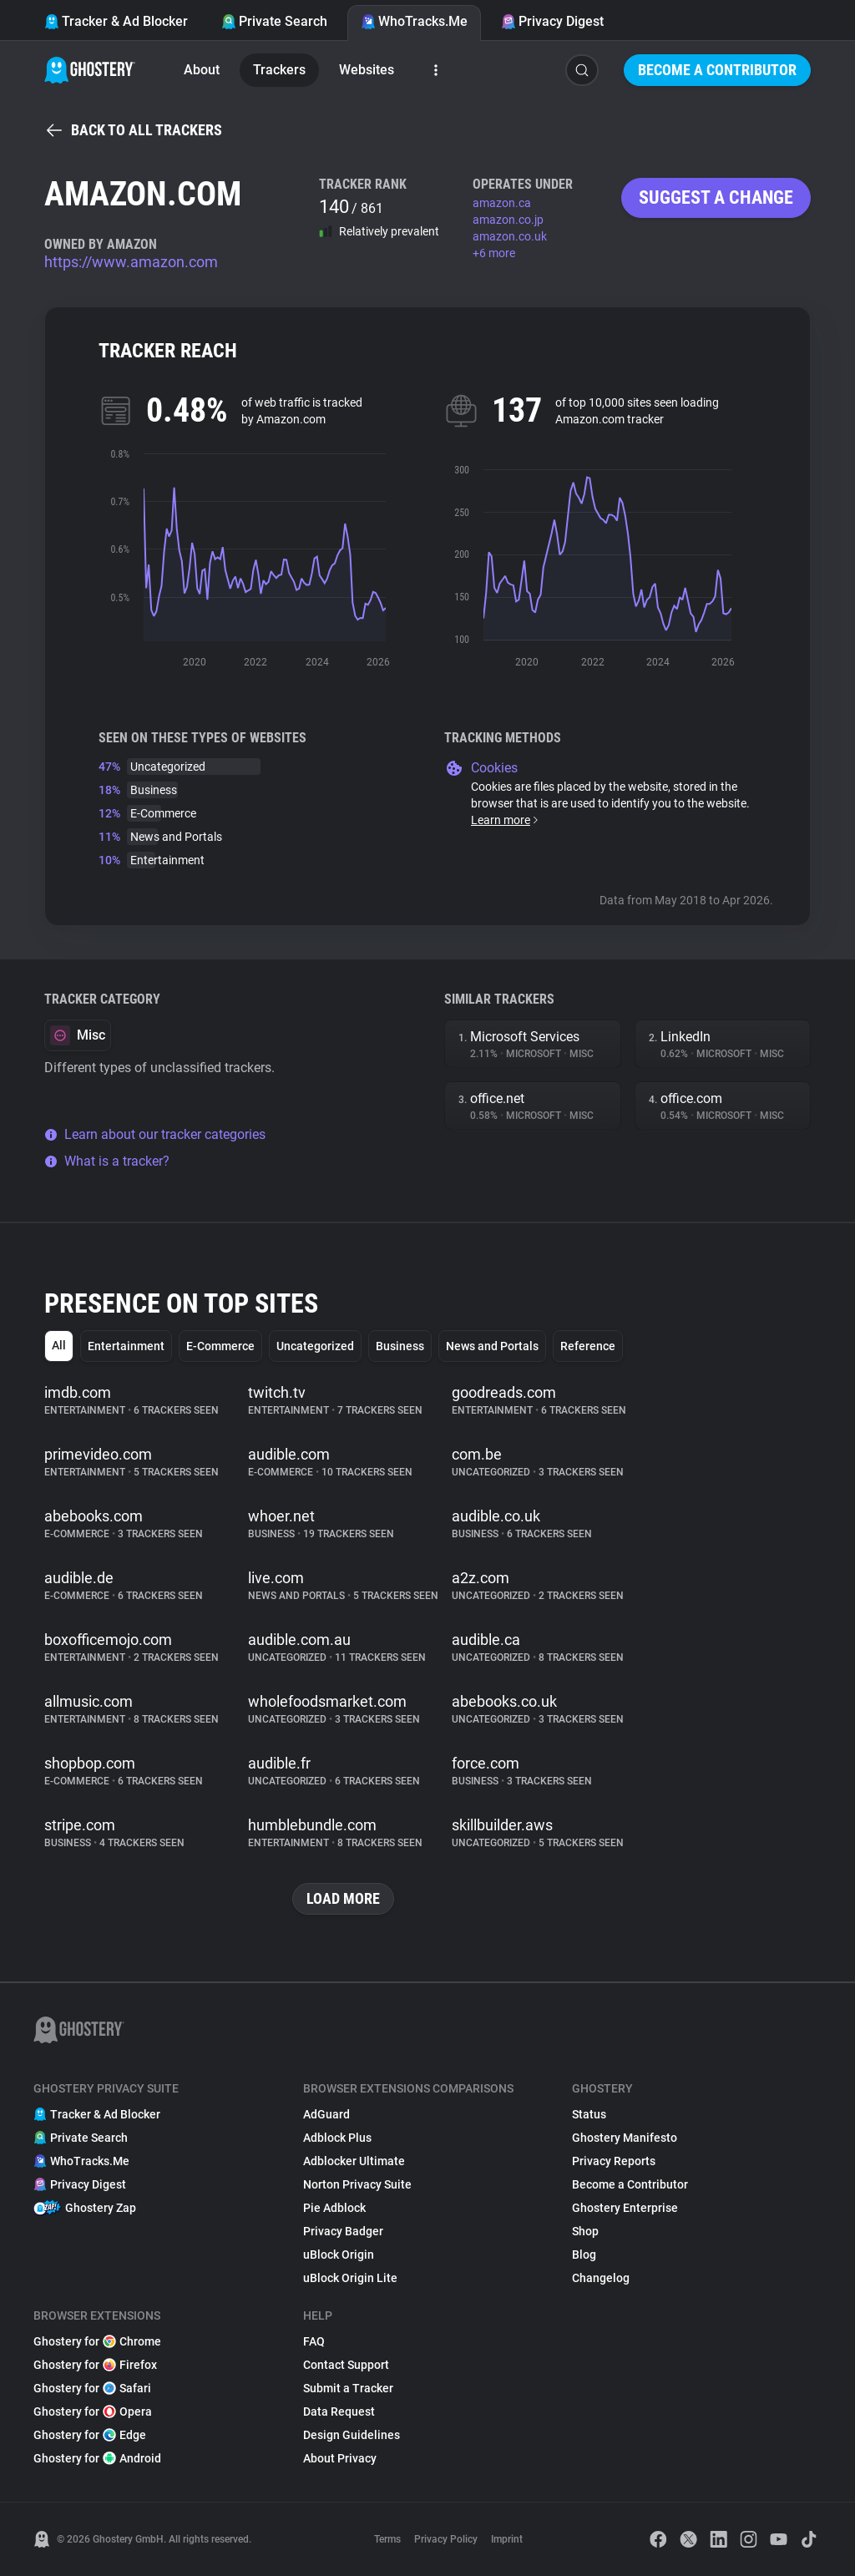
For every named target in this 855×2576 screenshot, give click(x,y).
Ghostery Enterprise (625, 2207)
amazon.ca (502, 203)
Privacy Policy (446, 2539)
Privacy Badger (343, 2231)
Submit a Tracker (348, 2388)
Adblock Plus (337, 2137)
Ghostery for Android (97, 2458)
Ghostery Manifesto (624, 2137)
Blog (584, 2254)
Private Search (274, 21)
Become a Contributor (717, 69)
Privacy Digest (552, 21)
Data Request (339, 2411)
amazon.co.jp (508, 219)
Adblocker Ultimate (354, 2161)
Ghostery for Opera (92, 2411)
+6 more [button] (494, 253)
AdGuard (326, 2114)
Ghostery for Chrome (97, 2341)
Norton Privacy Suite (357, 2184)
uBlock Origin (338, 2254)
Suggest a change (716, 197)
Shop (585, 2231)
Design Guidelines (351, 2435)
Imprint (507, 2539)
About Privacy (340, 2458)
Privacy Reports (613, 2161)
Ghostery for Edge (89, 2435)
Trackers (279, 70)
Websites (366, 70)
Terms (387, 2539)
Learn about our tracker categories (155, 1134)
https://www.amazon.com (131, 262)
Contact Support (346, 2364)
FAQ (314, 2341)
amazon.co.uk (510, 236)
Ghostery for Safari (92, 2388)
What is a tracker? (106, 1161)
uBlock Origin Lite (350, 2278)
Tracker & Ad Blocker (116, 21)
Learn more (505, 820)
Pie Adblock (334, 2207)
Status (589, 2114)
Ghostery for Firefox (95, 2364)
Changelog (601, 2278)
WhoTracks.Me (414, 21)
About (202, 70)
